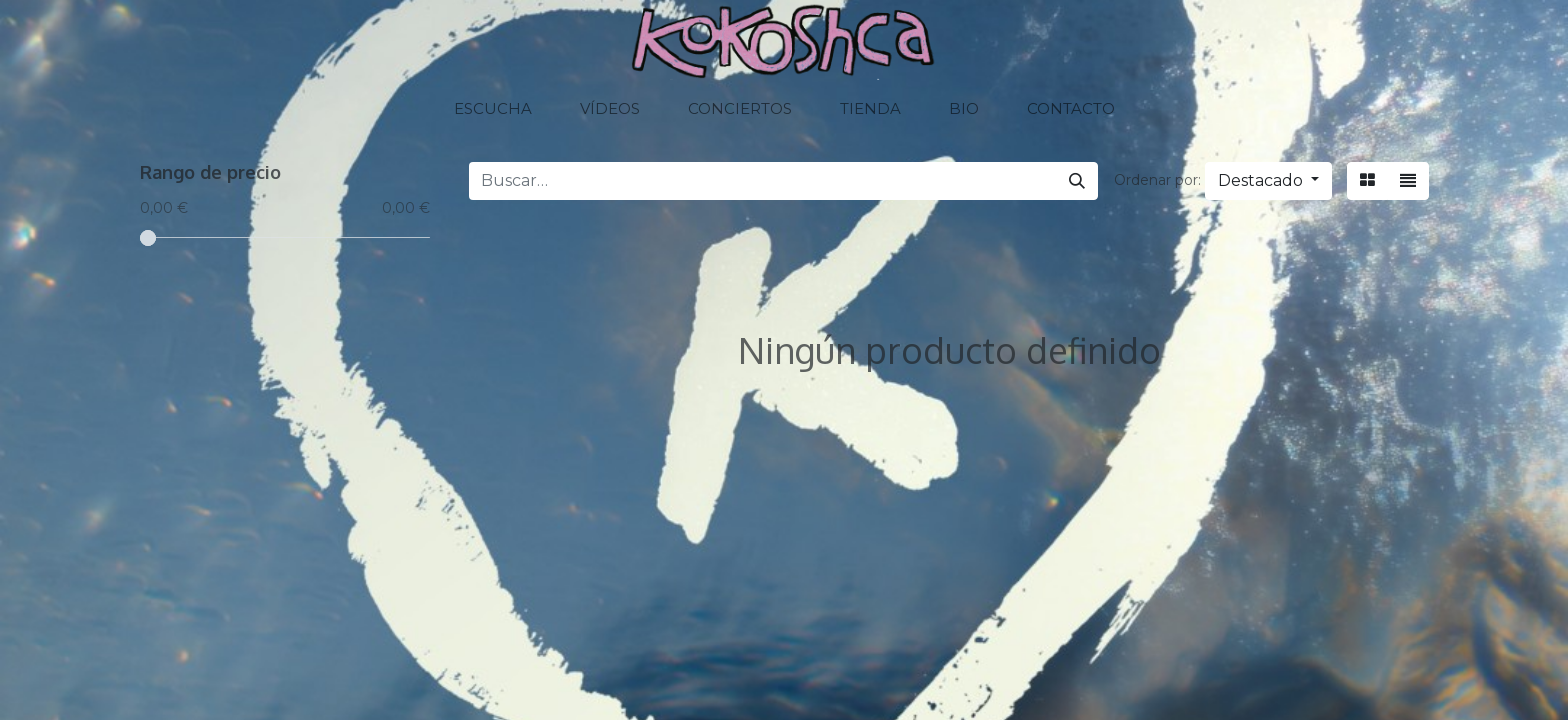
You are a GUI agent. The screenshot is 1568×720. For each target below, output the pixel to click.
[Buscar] (1077, 181)
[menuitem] (493, 109)
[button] (1268, 181)
